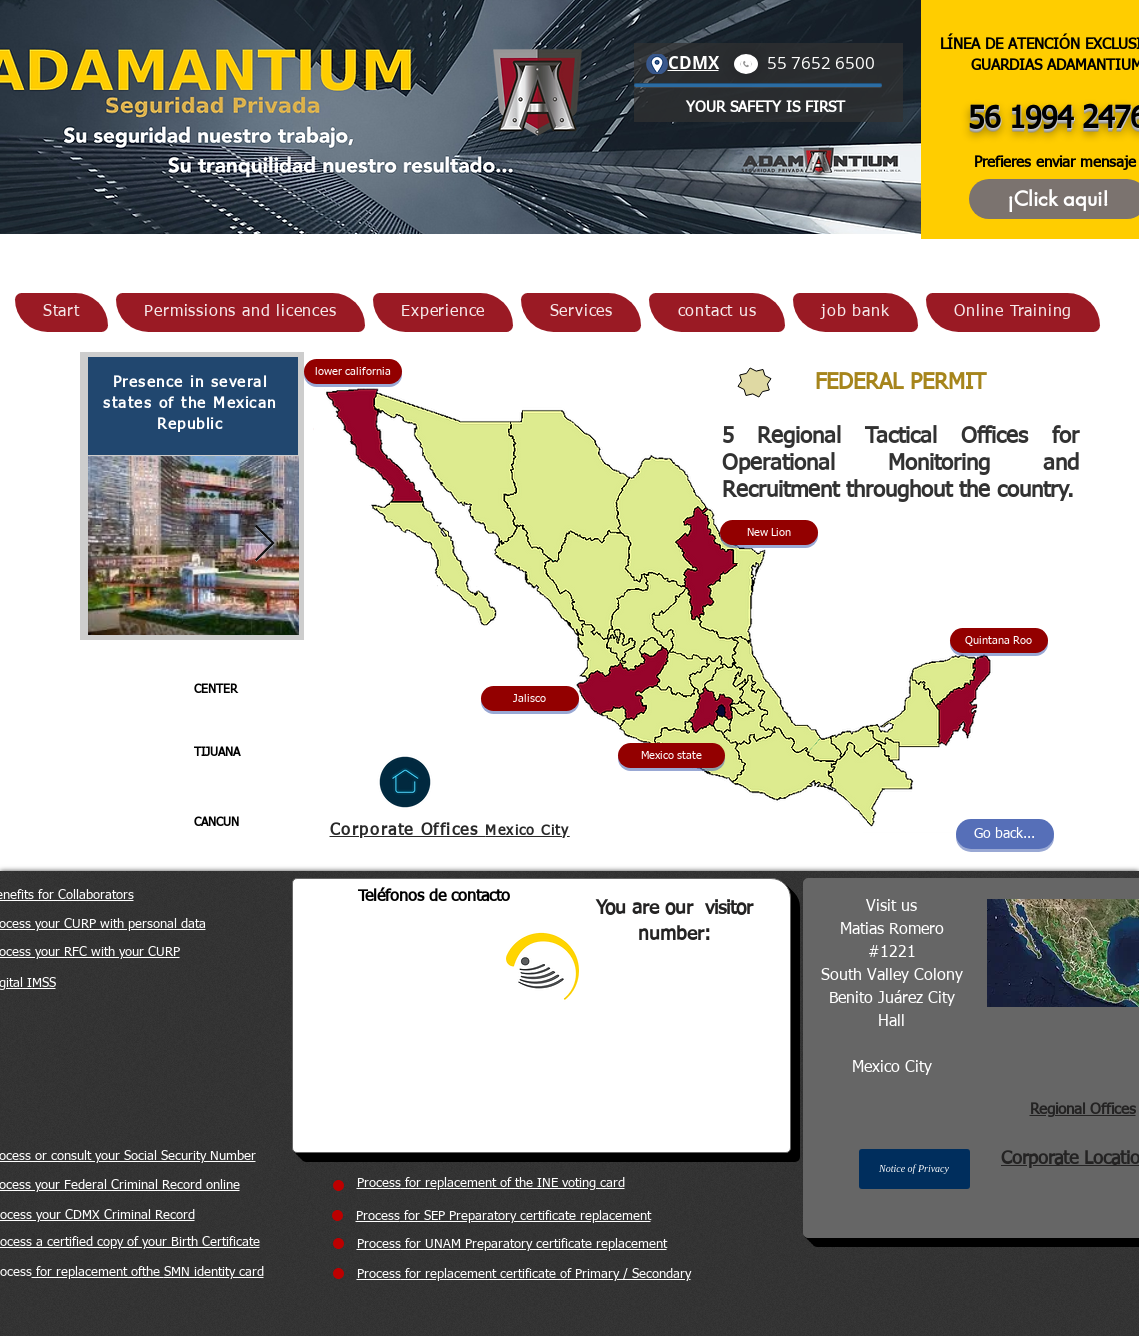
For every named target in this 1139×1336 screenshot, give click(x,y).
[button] (530, 698)
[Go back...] (1005, 834)
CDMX (693, 62)
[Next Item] (264, 544)
